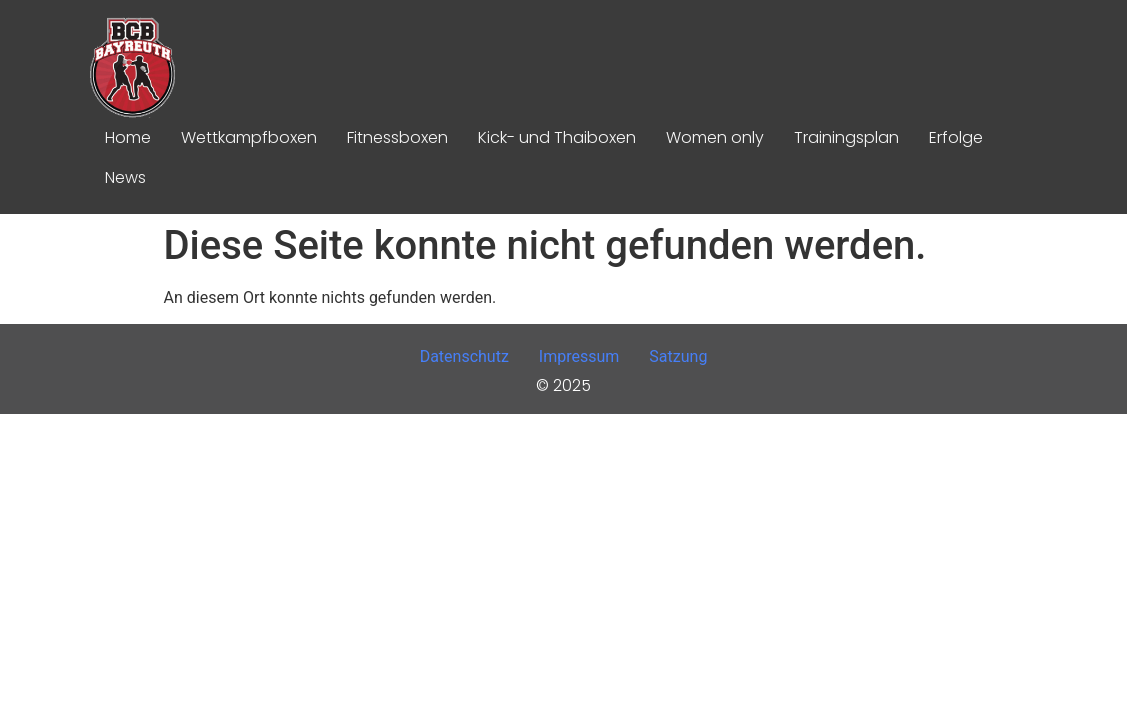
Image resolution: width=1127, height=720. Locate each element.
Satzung (678, 356)
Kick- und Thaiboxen (557, 137)
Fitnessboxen (397, 137)
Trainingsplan (846, 137)
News (125, 177)
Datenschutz (464, 356)
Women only (715, 137)
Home (128, 137)
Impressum (579, 356)
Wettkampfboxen (249, 137)
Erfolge (956, 137)
